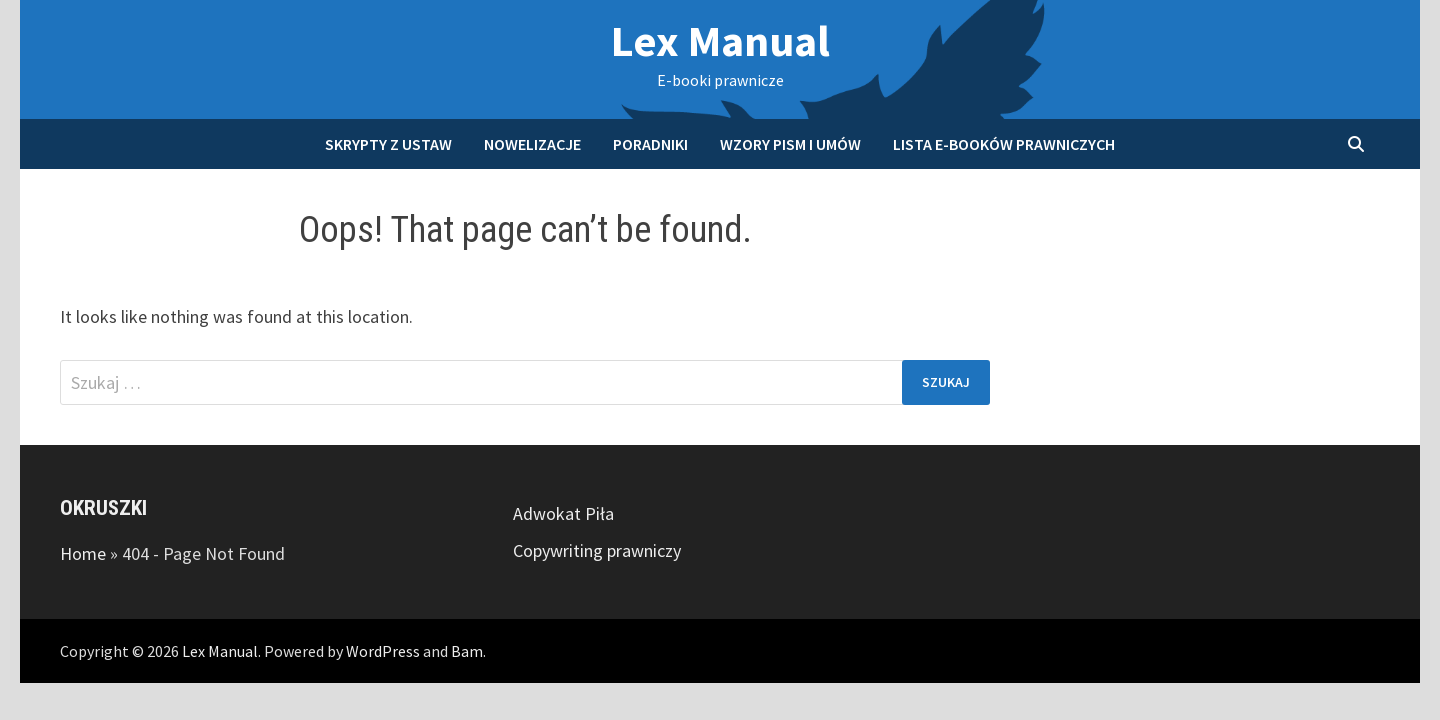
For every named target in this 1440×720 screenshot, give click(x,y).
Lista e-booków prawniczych (1004, 144)
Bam (467, 651)
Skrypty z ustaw (388, 144)
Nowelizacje (532, 144)
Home (83, 553)
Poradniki (650, 144)
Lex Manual (720, 40)
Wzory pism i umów (790, 144)
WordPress (383, 651)
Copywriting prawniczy (597, 550)
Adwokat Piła (563, 513)
